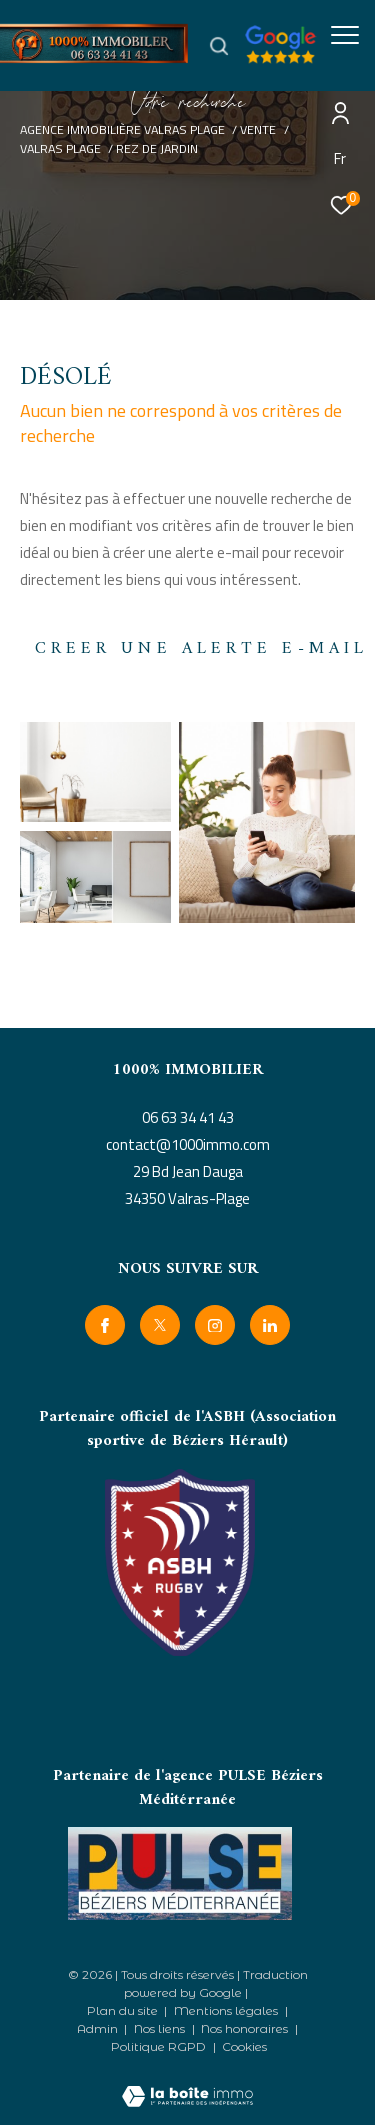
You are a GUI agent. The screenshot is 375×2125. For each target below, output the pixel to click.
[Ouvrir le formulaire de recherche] (219, 46)
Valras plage (60, 148)
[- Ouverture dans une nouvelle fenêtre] (180, 1873)
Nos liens (161, 2028)
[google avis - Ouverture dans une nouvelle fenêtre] (295, 58)
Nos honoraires (246, 2028)
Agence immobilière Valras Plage (122, 129)
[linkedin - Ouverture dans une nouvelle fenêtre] (270, 1325)
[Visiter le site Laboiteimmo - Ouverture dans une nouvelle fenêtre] (187, 2083)
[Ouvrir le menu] (345, 35)
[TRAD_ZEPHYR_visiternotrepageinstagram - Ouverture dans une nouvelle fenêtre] (215, 1325)
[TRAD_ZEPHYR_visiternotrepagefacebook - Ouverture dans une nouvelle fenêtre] (105, 1325)
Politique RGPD (158, 2046)
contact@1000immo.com (188, 1144)
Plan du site (124, 2010)
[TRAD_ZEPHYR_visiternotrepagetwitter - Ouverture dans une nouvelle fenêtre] (160, 1325)
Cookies (244, 2047)
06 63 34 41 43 (188, 1117)
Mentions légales (227, 2010)
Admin (99, 2028)
